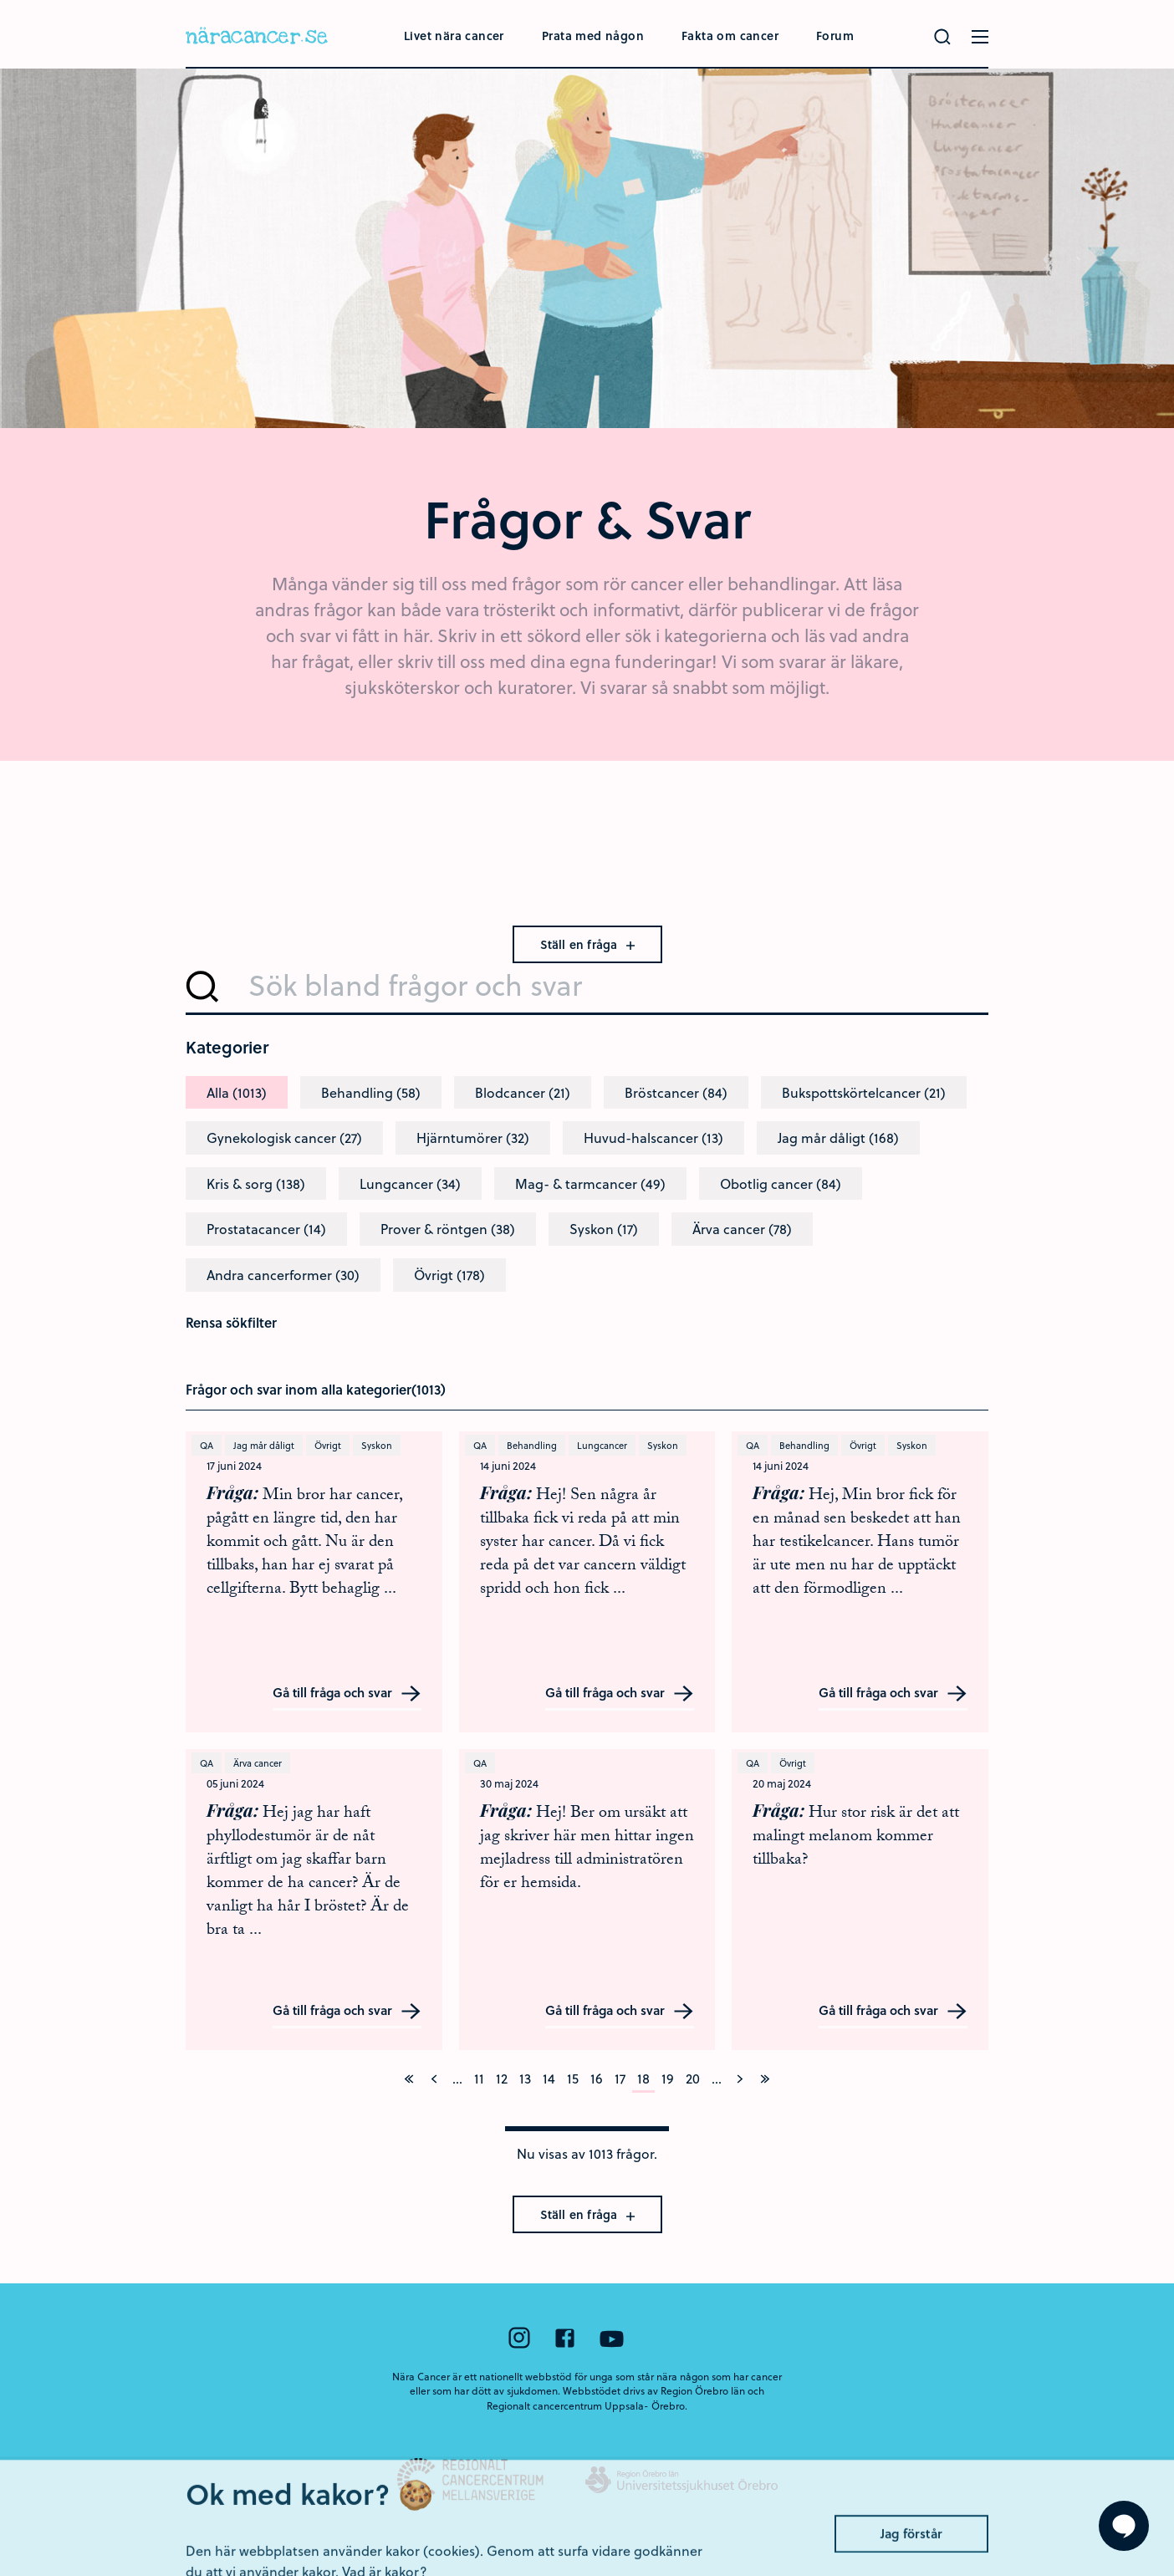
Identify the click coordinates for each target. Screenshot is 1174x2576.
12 (502, 2078)
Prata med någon (593, 35)
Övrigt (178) (449, 1274)
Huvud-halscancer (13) (653, 1137)
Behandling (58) (371, 1092)
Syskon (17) (603, 1228)
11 (479, 2078)
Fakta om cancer (729, 35)
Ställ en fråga (587, 944)
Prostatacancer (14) (266, 1228)
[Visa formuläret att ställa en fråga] (1124, 2526)
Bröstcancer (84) (676, 1092)
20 (693, 2078)
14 (549, 2078)
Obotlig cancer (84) (780, 1183)
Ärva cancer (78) (742, 1228)
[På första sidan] (409, 2078)
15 (573, 2078)
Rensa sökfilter (231, 1322)
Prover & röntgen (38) (447, 1228)
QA (206, 1445)
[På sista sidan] (765, 2078)
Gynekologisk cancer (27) (284, 1137)
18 (643, 2078)
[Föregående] (434, 2078)
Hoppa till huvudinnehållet (0, 0)
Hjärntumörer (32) (472, 1137)
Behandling (532, 1445)
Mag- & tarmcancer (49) (590, 1183)
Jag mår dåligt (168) (838, 1137)
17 (620, 2078)
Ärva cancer (257, 1763)
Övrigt (327, 1445)
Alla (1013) (237, 1092)
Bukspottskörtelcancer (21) (864, 1092)
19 (667, 2078)
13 (525, 2078)
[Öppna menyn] (980, 36)
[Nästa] (740, 2078)
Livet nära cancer (454, 35)
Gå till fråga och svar (347, 1693)
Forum (835, 35)
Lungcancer (602, 1445)
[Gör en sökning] (942, 36)
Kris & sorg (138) (256, 1183)
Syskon (376, 1445)
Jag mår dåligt (263, 1445)
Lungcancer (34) (410, 1183)
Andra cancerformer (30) (283, 1274)
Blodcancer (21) (522, 1092)
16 (596, 2078)
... (457, 2078)
